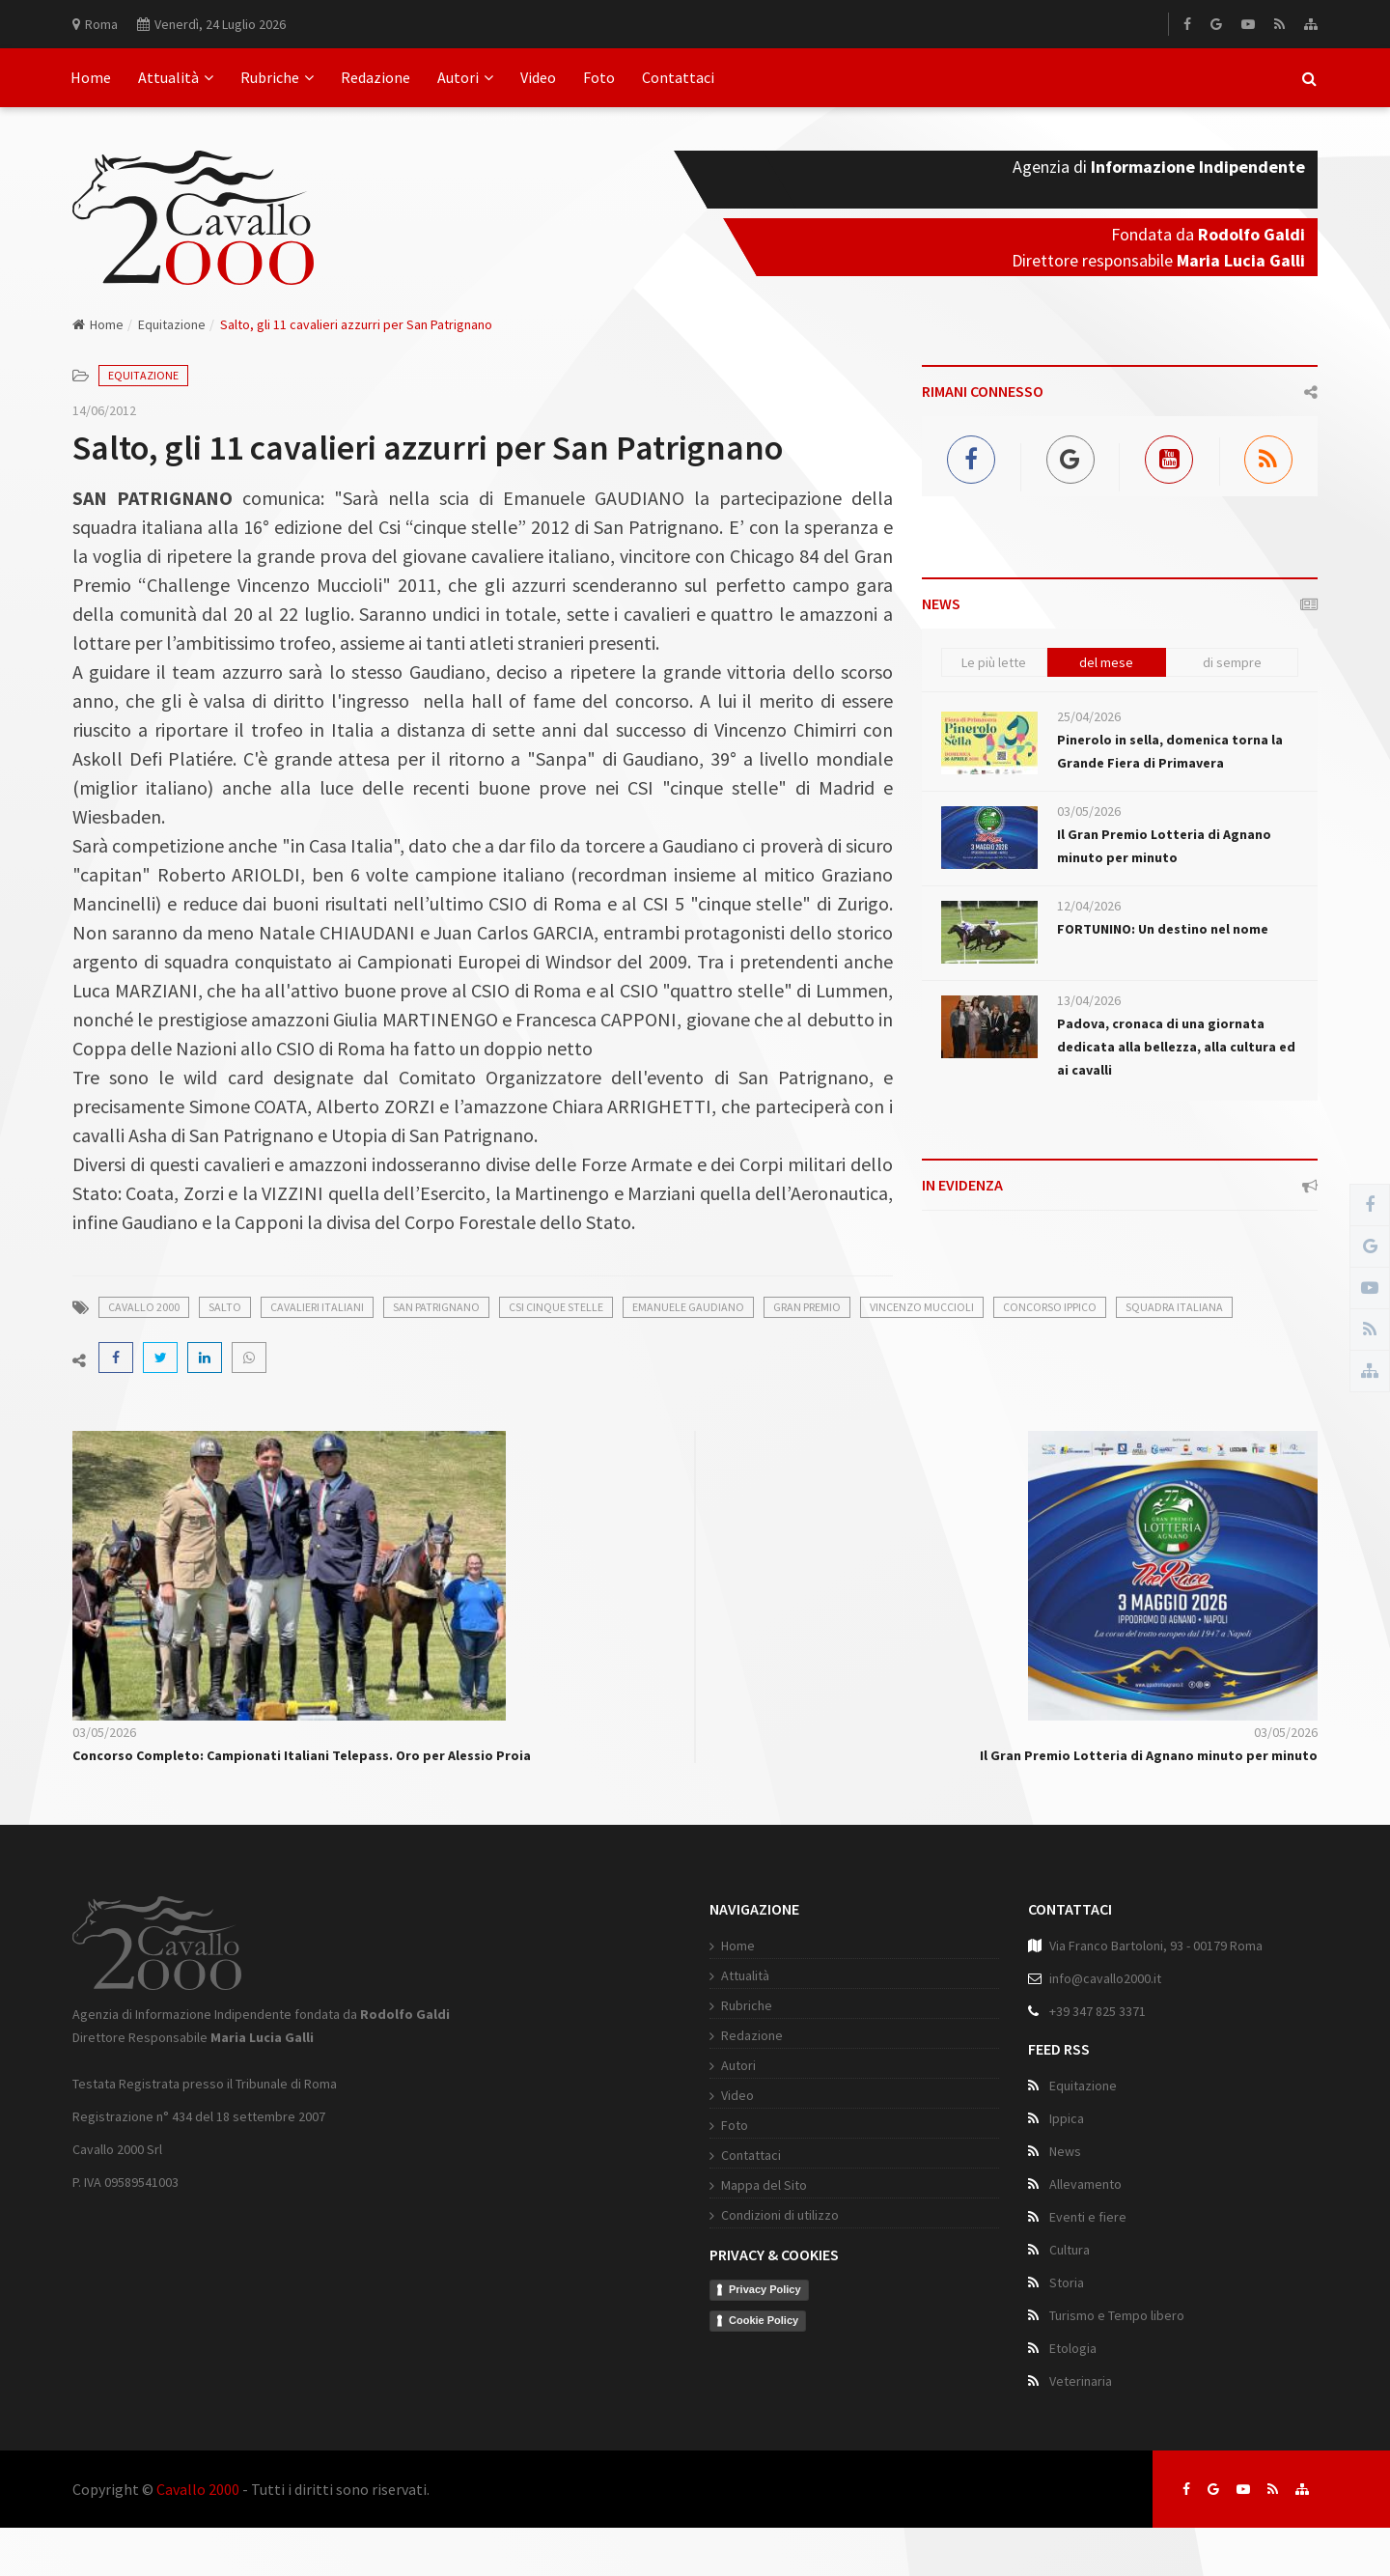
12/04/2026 (1089, 905)
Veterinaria (1080, 2381)
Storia (1066, 2282)
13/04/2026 (1089, 1000)
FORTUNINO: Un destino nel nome (1162, 929)
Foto (599, 77)
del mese (1106, 662)
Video (538, 77)
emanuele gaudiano (688, 1307)
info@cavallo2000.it (1105, 1978)
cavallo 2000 (144, 1307)
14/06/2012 (104, 410)
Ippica (1066, 2118)
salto (224, 1307)
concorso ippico (1050, 1307)
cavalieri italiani (317, 1307)
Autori (465, 77)
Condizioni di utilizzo (780, 2215)
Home (90, 77)
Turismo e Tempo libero (1116, 2315)
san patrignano (436, 1307)
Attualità (175, 77)
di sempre (1232, 662)
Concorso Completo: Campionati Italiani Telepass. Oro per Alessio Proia (301, 1755)
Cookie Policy (763, 2320)
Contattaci (678, 77)
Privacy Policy (765, 2289)
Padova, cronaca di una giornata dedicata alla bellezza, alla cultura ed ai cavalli (1176, 1046)
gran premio (807, 1307)
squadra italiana (1174, 1307)
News (1065, 2151)
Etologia (1073, 2348)
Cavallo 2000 (197, 2489)
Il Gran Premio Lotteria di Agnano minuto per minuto (1149, 1755)
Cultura (1069, 2249)
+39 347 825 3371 (1097, 2011)
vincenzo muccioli (922, 1307)
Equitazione (172, 324)
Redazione (375, 77)
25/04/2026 (1089, 716)
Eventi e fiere (1087, 2217)
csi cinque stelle (556, 1307)
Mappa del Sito (764, 2185)
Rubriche (277, 77)
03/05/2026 (1089, 811)
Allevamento (1085, 2184)
